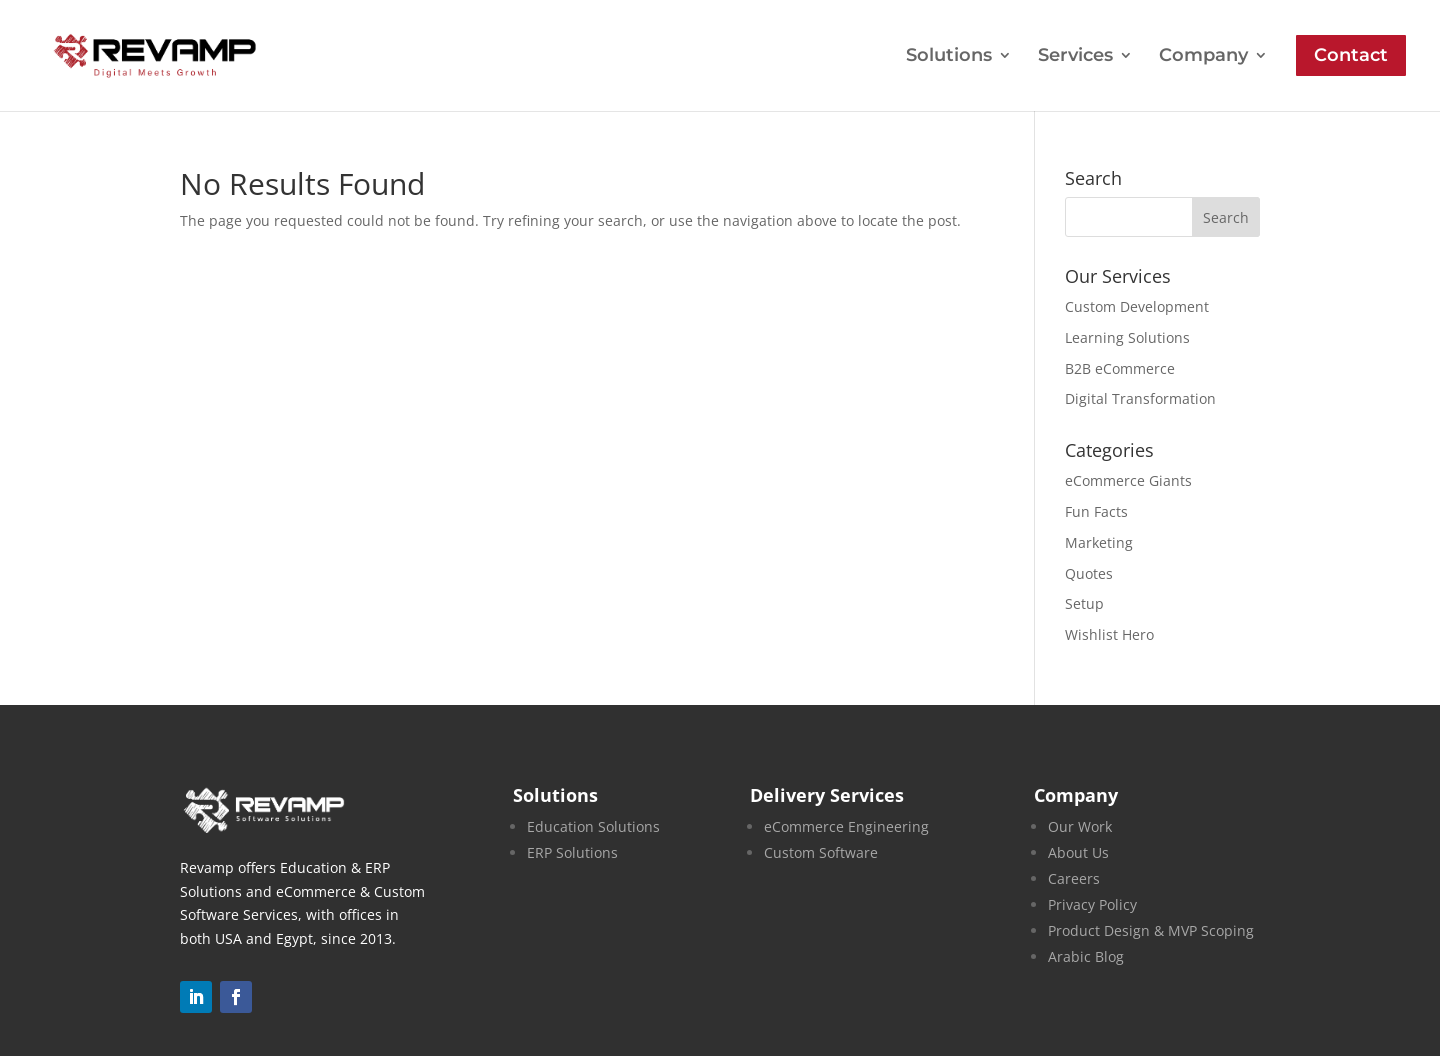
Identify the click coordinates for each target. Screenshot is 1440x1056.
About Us (1078, 852)
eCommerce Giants (1128, 480)
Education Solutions (593, 826)
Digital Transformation (1140, 398)
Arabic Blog (1086, 956)
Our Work (1080, 826)
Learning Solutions (1127, 337)
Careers (1074, 878)
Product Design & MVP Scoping (1151, 930)
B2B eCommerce (1120, 368)
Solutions (949, 57)
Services (1075, 57)
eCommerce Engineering (846, 826)
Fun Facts (1096, 511)
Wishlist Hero (1109, 634)
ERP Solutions (572, 852)
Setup (1084, 603)
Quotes (1089, 573)
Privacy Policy (1092, 904)
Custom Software (821, 852)
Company (1203, 57)
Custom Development (1137, 306)
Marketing (1099, 542)
